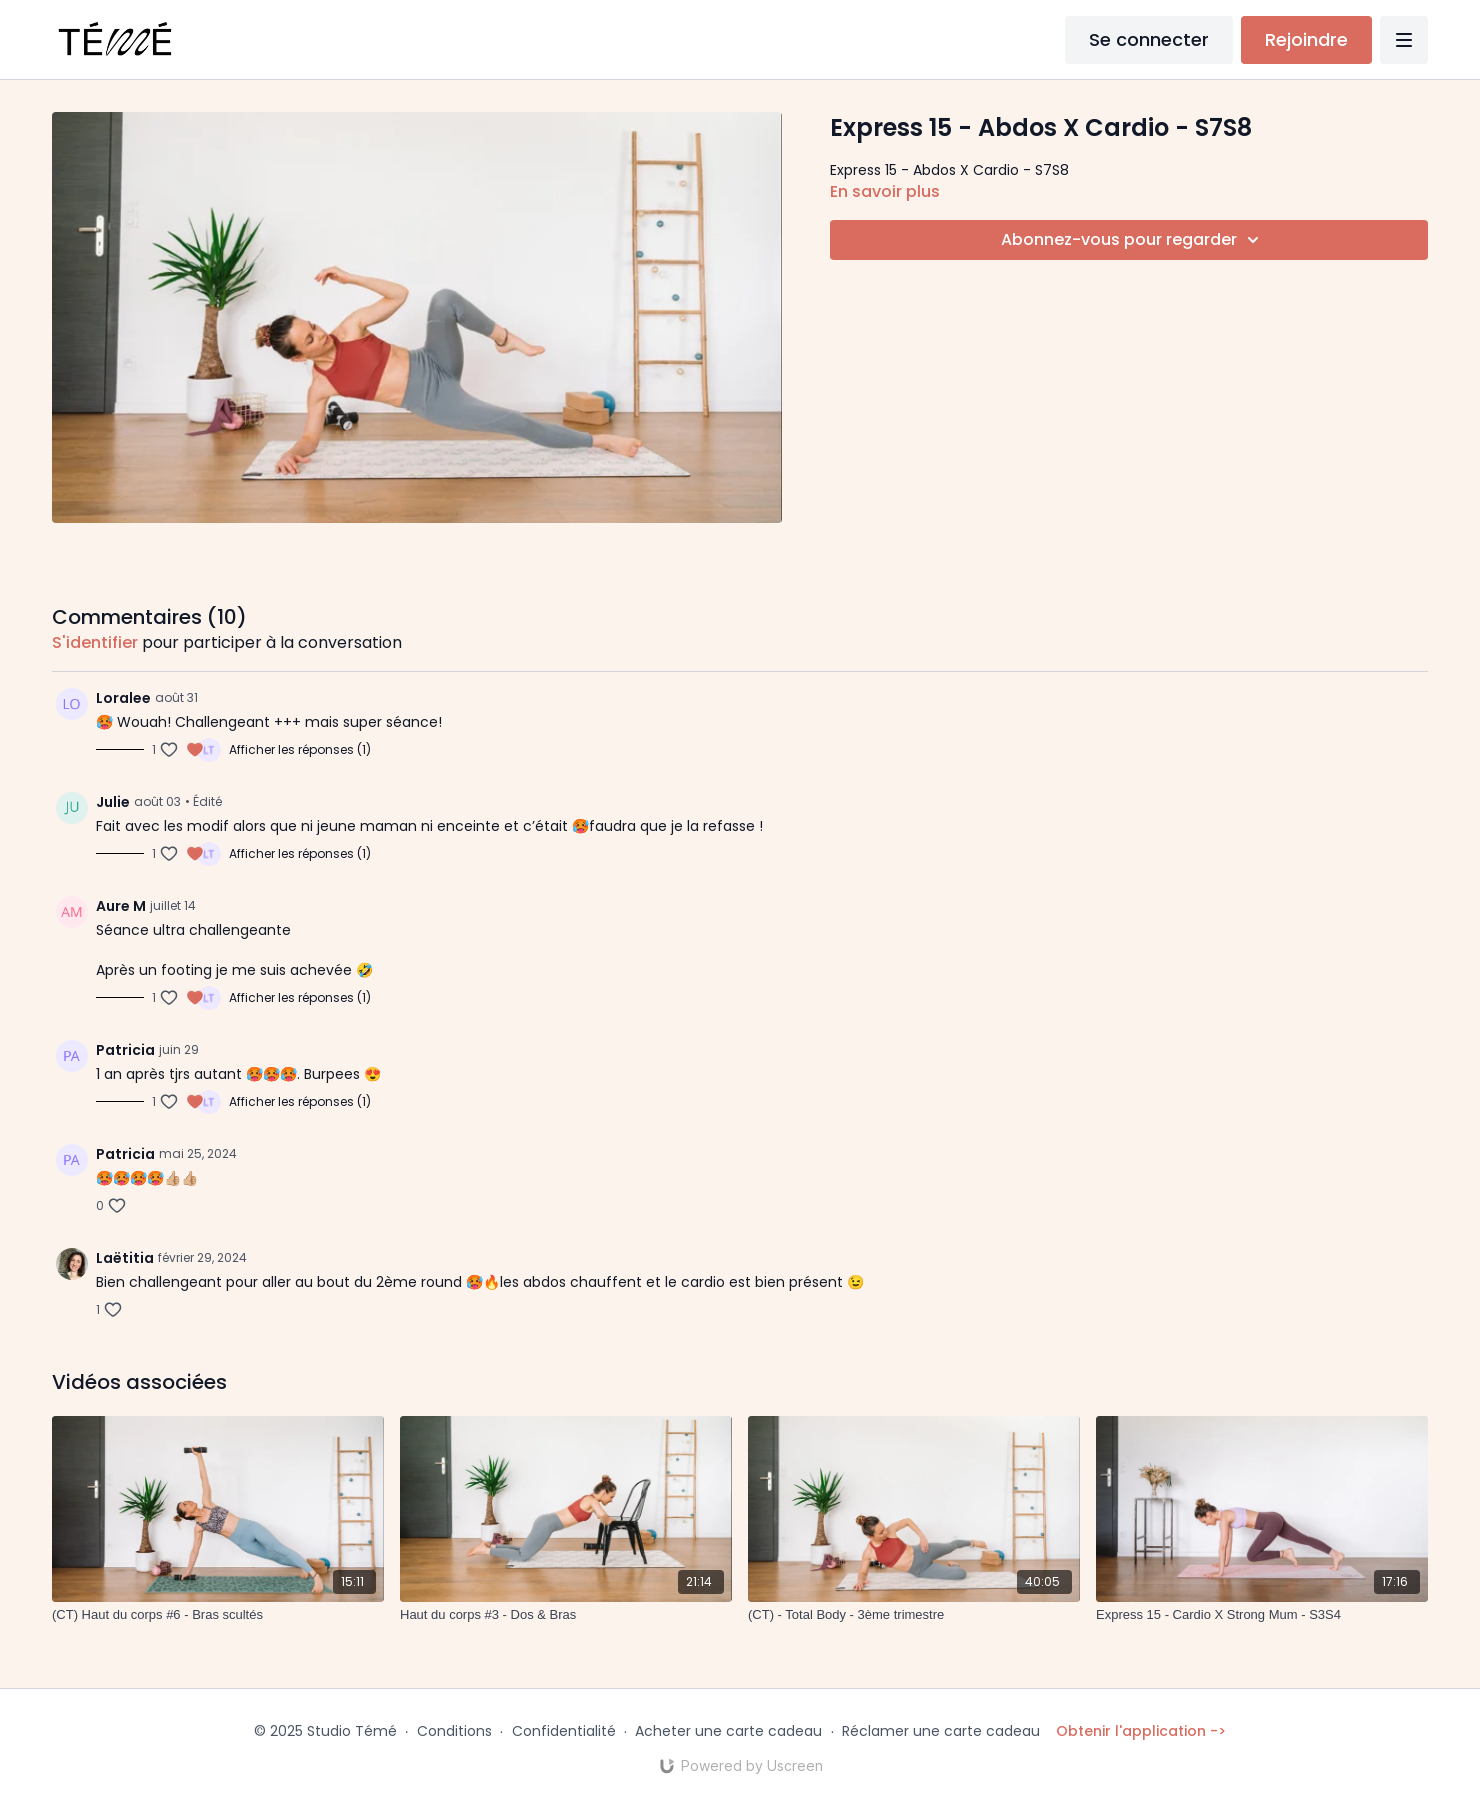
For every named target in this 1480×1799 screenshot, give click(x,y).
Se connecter (1149, 39)
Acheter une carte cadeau (728, 1731)
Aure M (121, 906)
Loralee (123, 698)
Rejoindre (1306, 39)
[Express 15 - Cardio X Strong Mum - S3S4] (1262, 1615)
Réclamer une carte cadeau (941, 1731)
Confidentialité (564, 1731)
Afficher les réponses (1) (300, 750)
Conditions (454, 1731)
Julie (113, 802)
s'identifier (95, 642)
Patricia (125, 1050)
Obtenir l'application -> (1141, 1731)
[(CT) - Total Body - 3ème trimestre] (914, 1615)
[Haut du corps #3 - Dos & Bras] (566, 1615)
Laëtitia (125, 1258)
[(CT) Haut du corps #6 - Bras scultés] (218, 1615)
